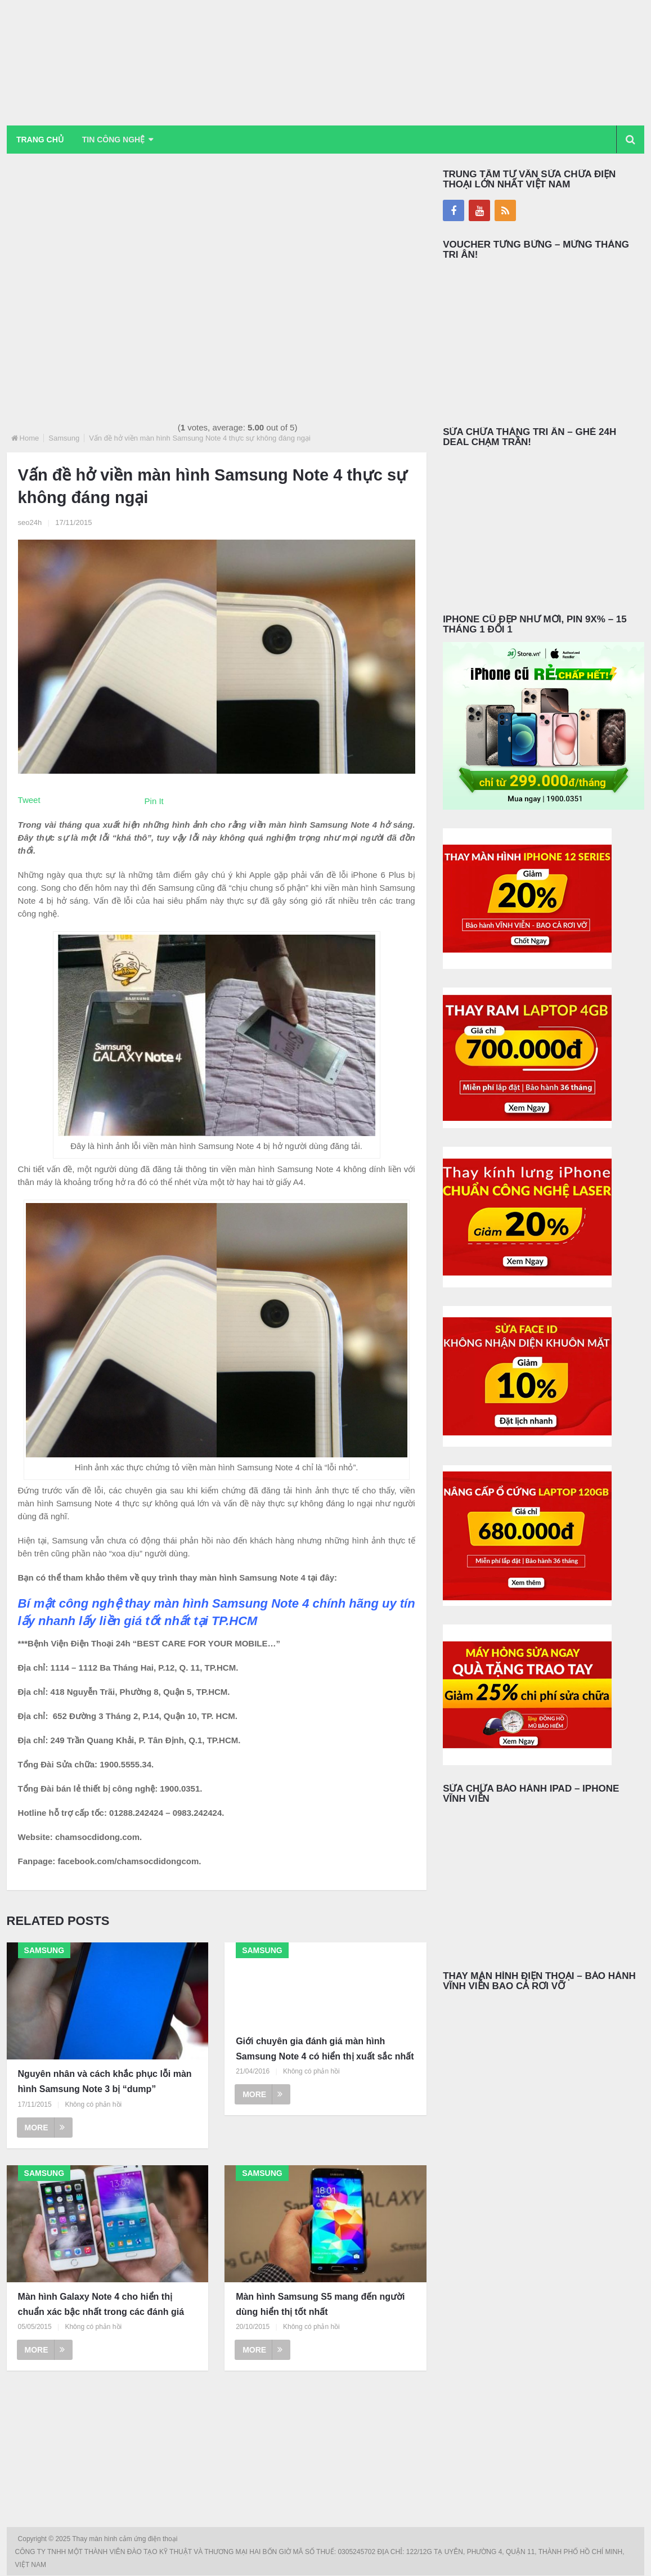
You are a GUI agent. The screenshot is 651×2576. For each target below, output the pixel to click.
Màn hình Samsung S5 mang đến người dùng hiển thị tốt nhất (320, 2304)
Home (29, 438)
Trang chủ (40, 139)
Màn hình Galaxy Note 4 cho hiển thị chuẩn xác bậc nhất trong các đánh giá (101, 2304)
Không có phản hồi (93, 2104)
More (45, 2127)
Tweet (29, 800)
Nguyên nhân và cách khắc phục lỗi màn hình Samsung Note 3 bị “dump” (105, 2082)
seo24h (30, 522)
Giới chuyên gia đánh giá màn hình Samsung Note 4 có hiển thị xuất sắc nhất (325, 2048)
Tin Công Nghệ (115, 139)
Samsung (63, 438)
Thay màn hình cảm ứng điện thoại (125, 2539)
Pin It (154, 801)
